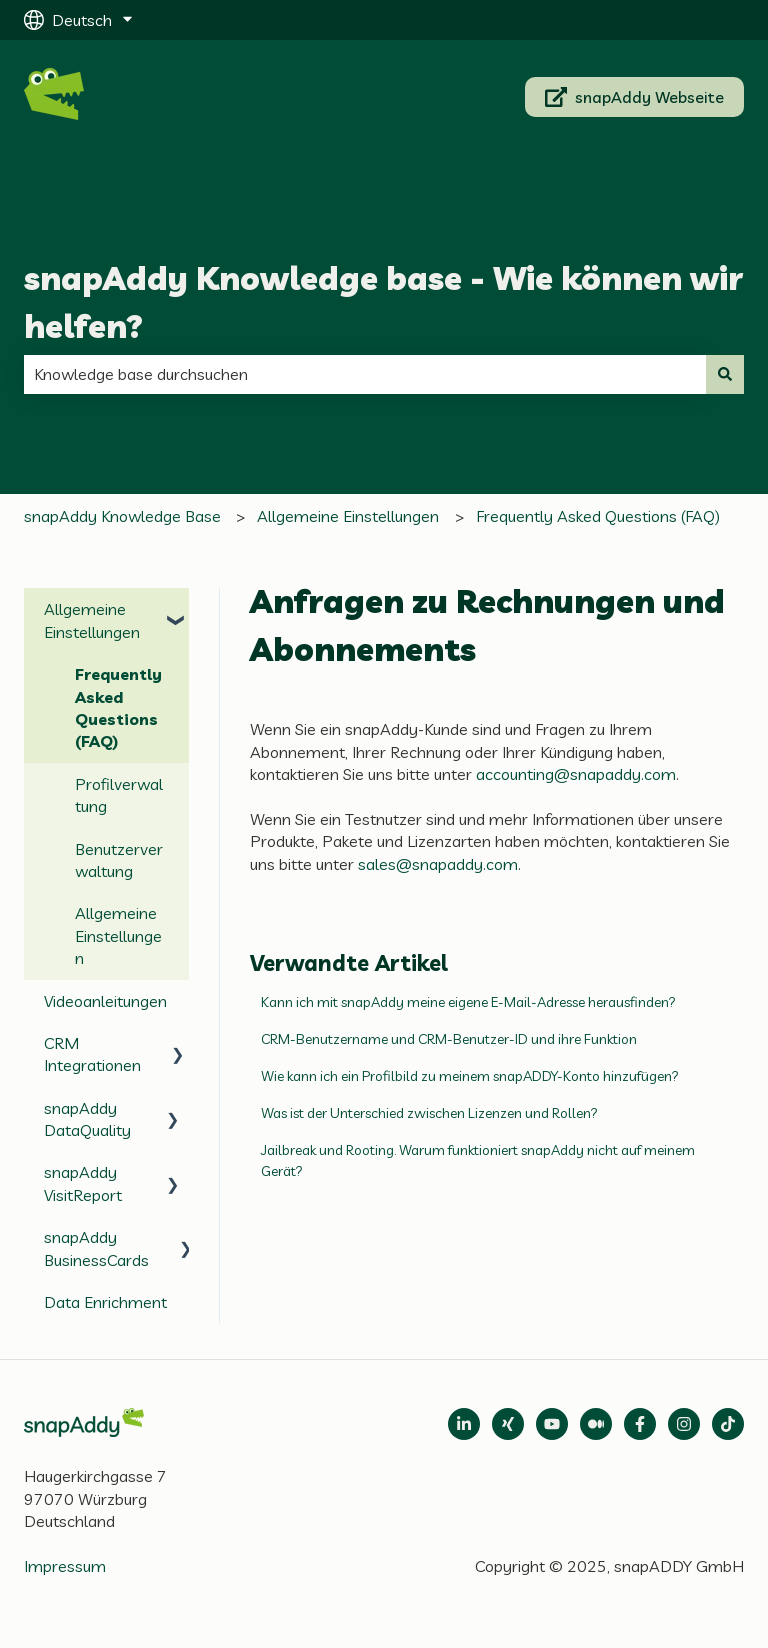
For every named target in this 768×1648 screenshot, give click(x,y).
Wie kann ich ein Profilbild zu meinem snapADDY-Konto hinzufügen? (470, 1076)
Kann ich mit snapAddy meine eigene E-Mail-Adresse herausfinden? (468, 1002)
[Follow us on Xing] (508, 1424)
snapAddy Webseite (635, 97)
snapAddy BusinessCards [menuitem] (96, 1248)
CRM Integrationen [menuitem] (92, 1054)
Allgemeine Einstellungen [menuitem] (92, 620)
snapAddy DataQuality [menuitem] (87, 1119)
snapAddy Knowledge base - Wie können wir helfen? (383, 302)
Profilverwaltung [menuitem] (119, 795)
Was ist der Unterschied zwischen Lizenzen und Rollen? (429, 1113)
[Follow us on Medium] (552, 1424)
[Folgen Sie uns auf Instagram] (684, 1424)
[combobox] (365, 374)
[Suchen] (725, 374)
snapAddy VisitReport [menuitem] (83, 1183)
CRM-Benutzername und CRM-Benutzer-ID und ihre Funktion (449, 1039)
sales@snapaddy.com (438, 864)
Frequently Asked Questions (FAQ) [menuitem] (118, 707)
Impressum (65, 1566)
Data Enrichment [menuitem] (105, 1302)
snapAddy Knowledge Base (122, 516)
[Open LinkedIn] (464, 1424)
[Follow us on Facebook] (640, 1424)
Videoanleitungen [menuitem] (105, 1001)
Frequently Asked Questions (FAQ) (598, 516)
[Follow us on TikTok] (728, 1424)
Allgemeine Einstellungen (348, 516)
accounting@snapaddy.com (576, 774)
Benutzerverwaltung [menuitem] (119, 860)
